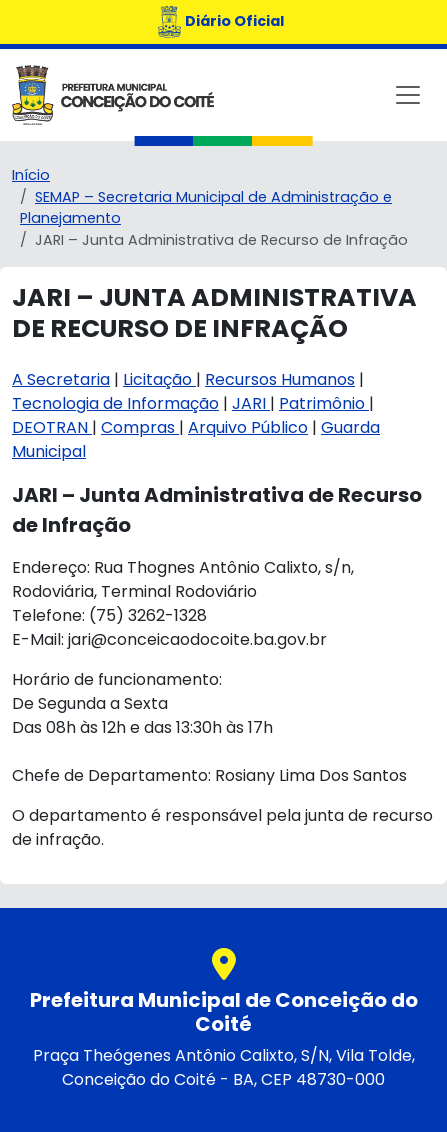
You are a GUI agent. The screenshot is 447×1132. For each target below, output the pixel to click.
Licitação (159, 379)
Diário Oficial (234, 21)
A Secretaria (61, 379)
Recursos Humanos (280, 379)
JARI (251, 403)
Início (31, 175)
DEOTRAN (52, 427)
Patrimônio (324, 403)
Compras (140, 427)
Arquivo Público (248, 427)
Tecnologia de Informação (115, 403)
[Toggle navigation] (408, 95)
